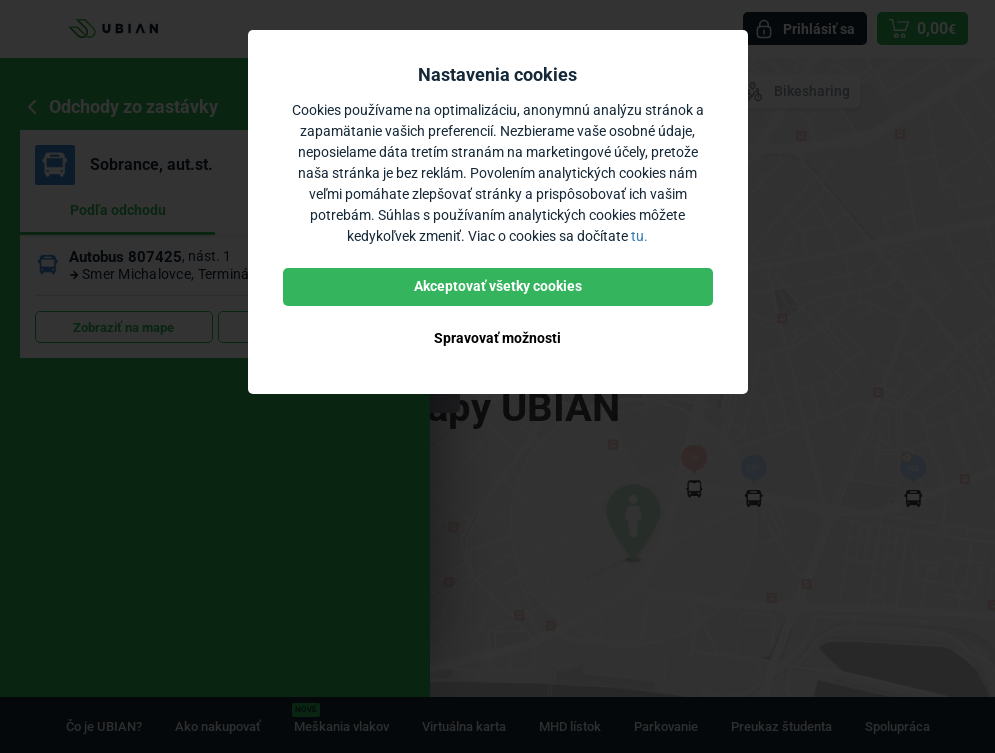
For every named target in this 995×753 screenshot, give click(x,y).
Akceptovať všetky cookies (498, 286)
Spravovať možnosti (497, 338)
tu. (639, 236)
